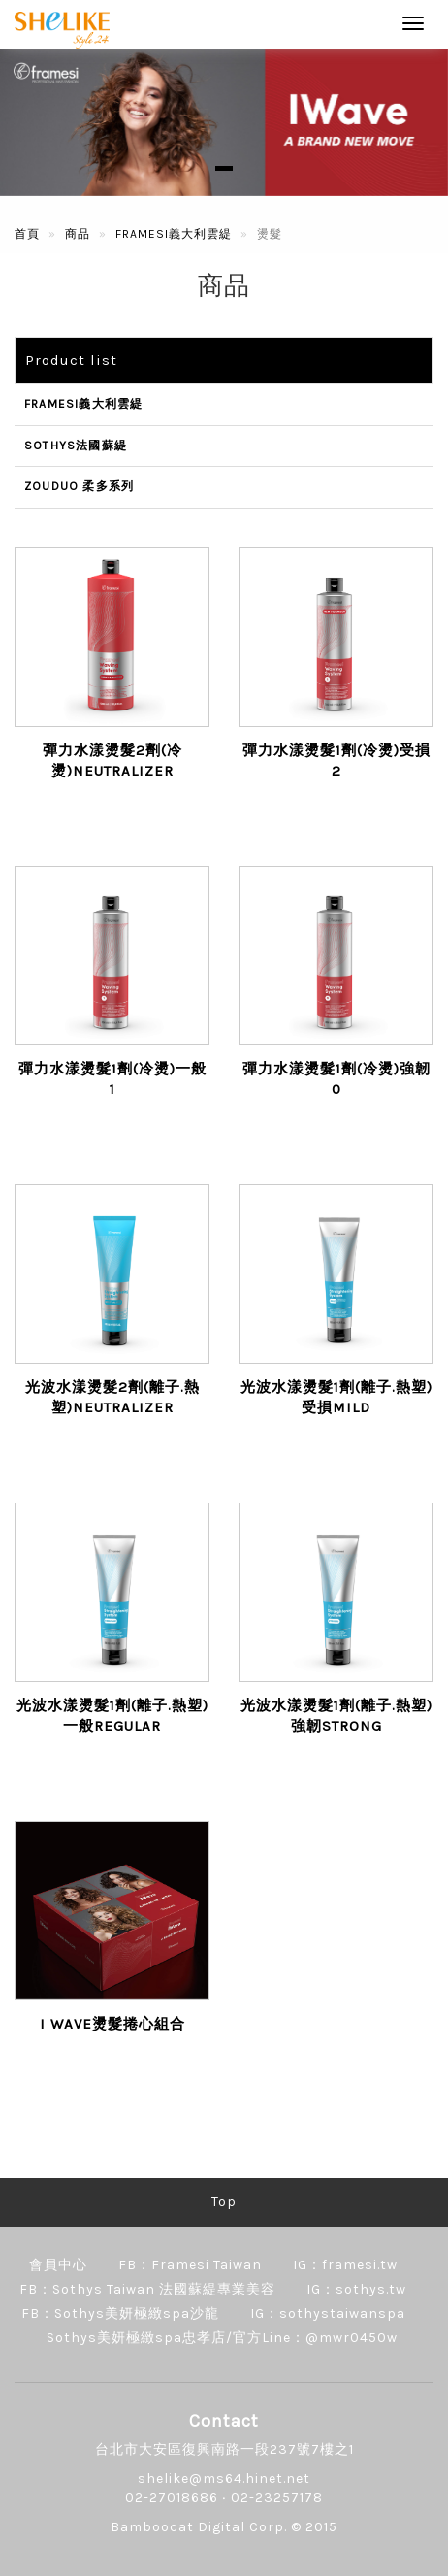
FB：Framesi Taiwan (190, 2265)
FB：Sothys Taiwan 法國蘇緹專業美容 (147, 2289)
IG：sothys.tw (356, 2289)
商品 (77, 234)
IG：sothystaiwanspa (327, 2313)
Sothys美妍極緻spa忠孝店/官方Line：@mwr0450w (222, 2337)
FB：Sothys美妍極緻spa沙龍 (120, 2313)
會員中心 (58, 2265)
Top (224, 2202)
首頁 (27, 234)
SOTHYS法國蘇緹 (75, 445)
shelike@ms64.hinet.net (224, 2478)
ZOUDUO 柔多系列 (79, 486)
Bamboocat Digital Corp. (199, 2527)
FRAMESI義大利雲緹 (173, 234)
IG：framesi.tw (345, 2265)
